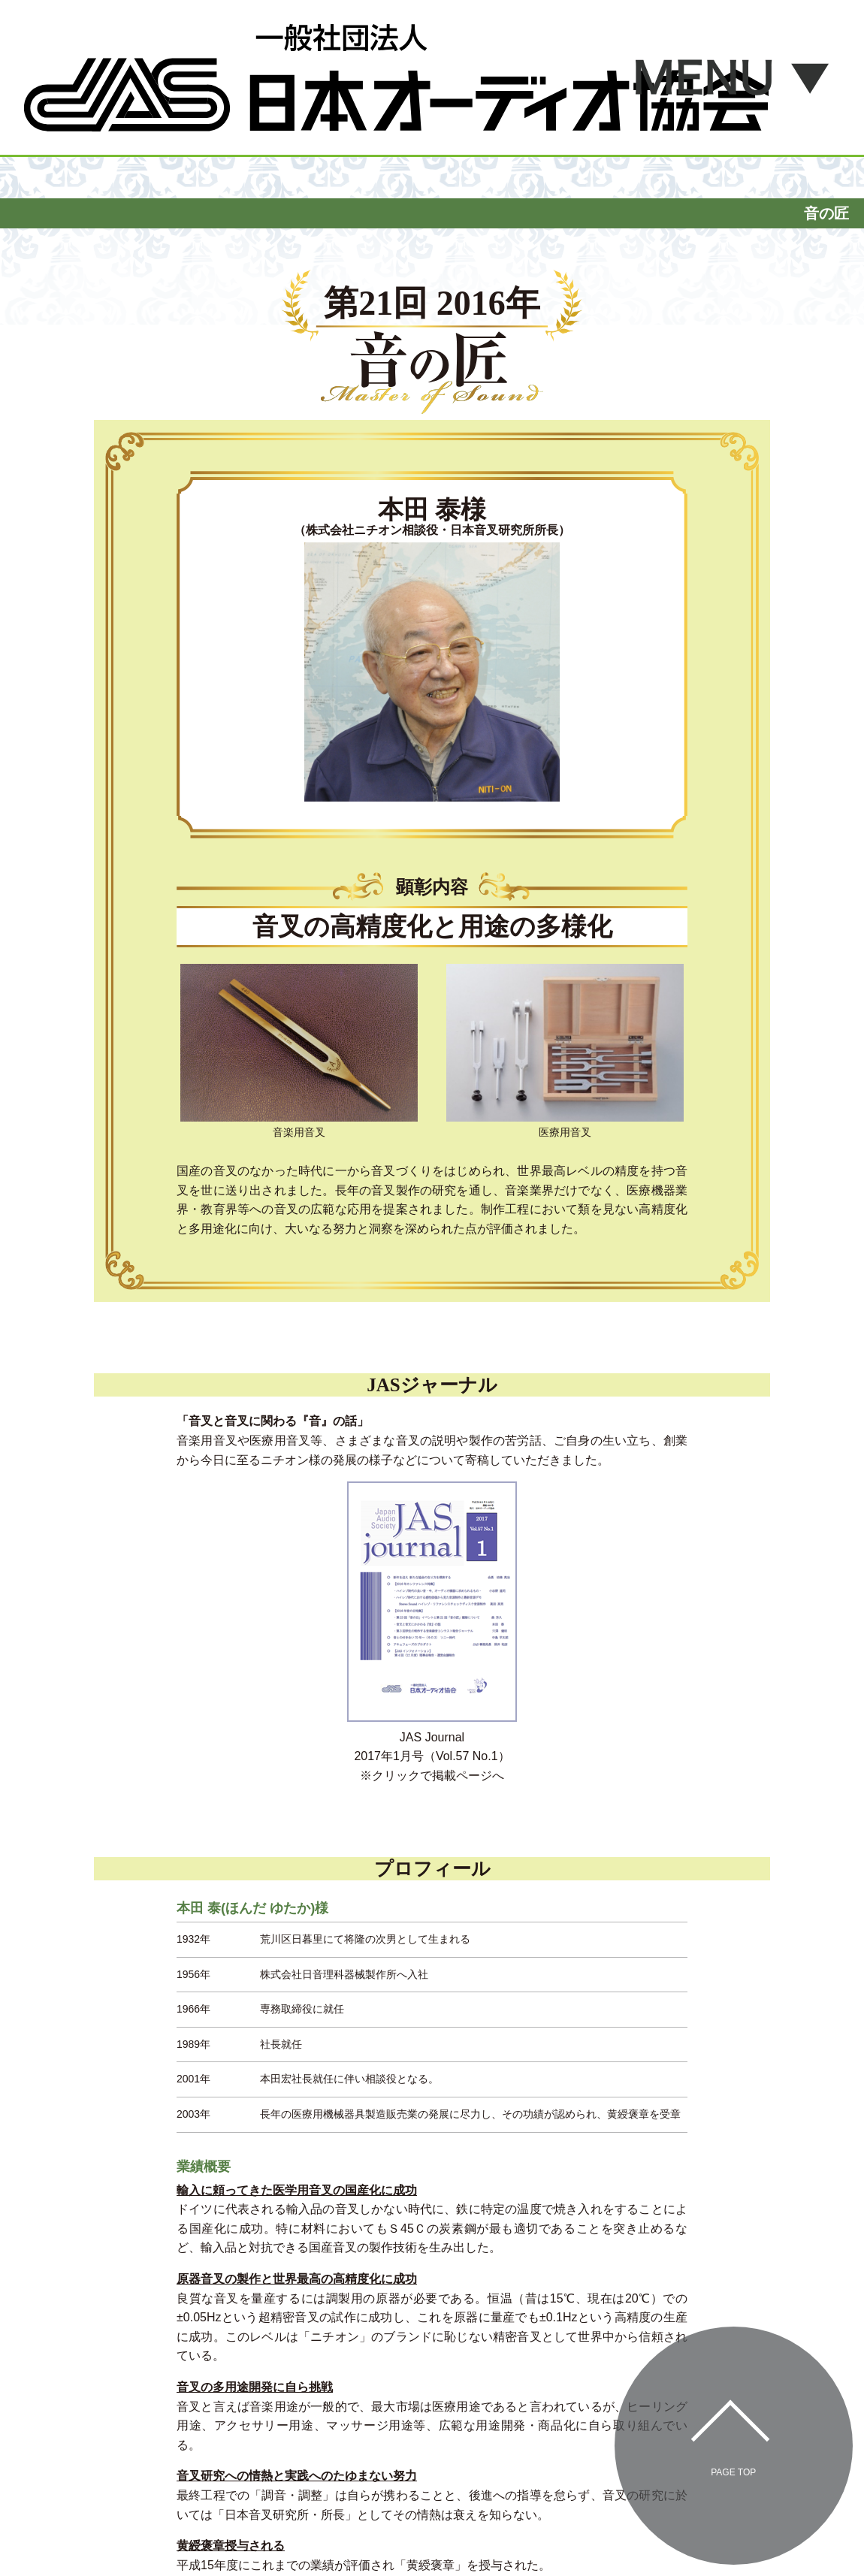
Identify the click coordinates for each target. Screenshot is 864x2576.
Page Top (733, 2472)
